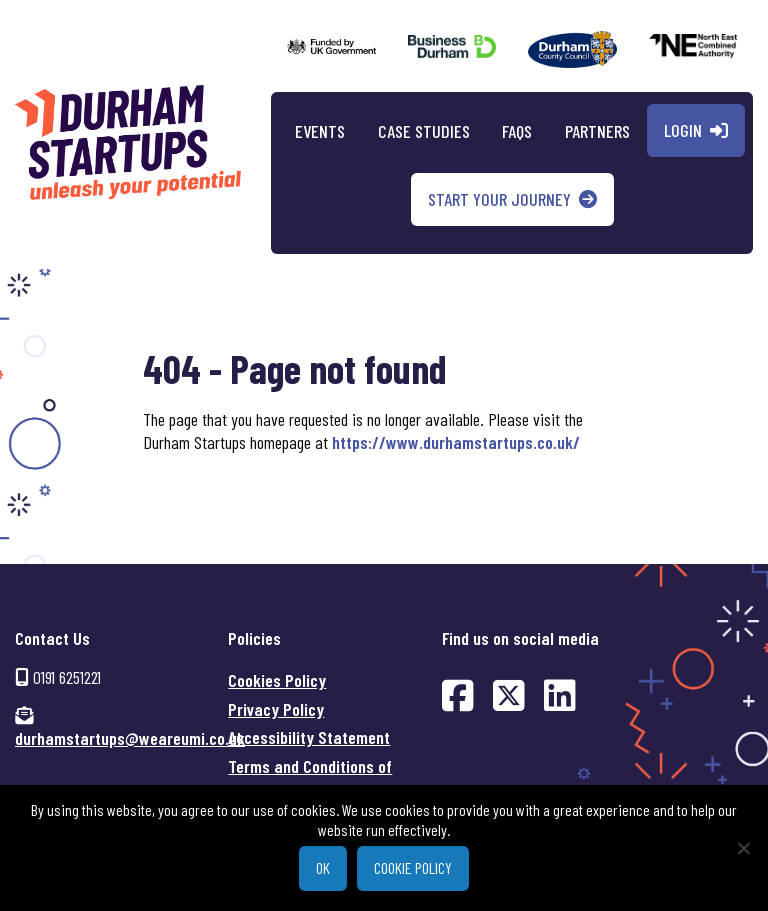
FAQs (517, 131)
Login (683, 130)
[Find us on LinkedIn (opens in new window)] (560, 694)
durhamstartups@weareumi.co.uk (130, 738)
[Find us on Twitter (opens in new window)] (509, 694)
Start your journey (499, 199)
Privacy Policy (276, 709)
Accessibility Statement (309, 737)
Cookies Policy (277, 680)
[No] (743, 848)
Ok (323, 867)
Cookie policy (413, 867)
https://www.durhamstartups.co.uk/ (456, 442)
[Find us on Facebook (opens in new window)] (458, 694)
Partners (597, 131)
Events (320, 131)
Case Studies (424, 131)
